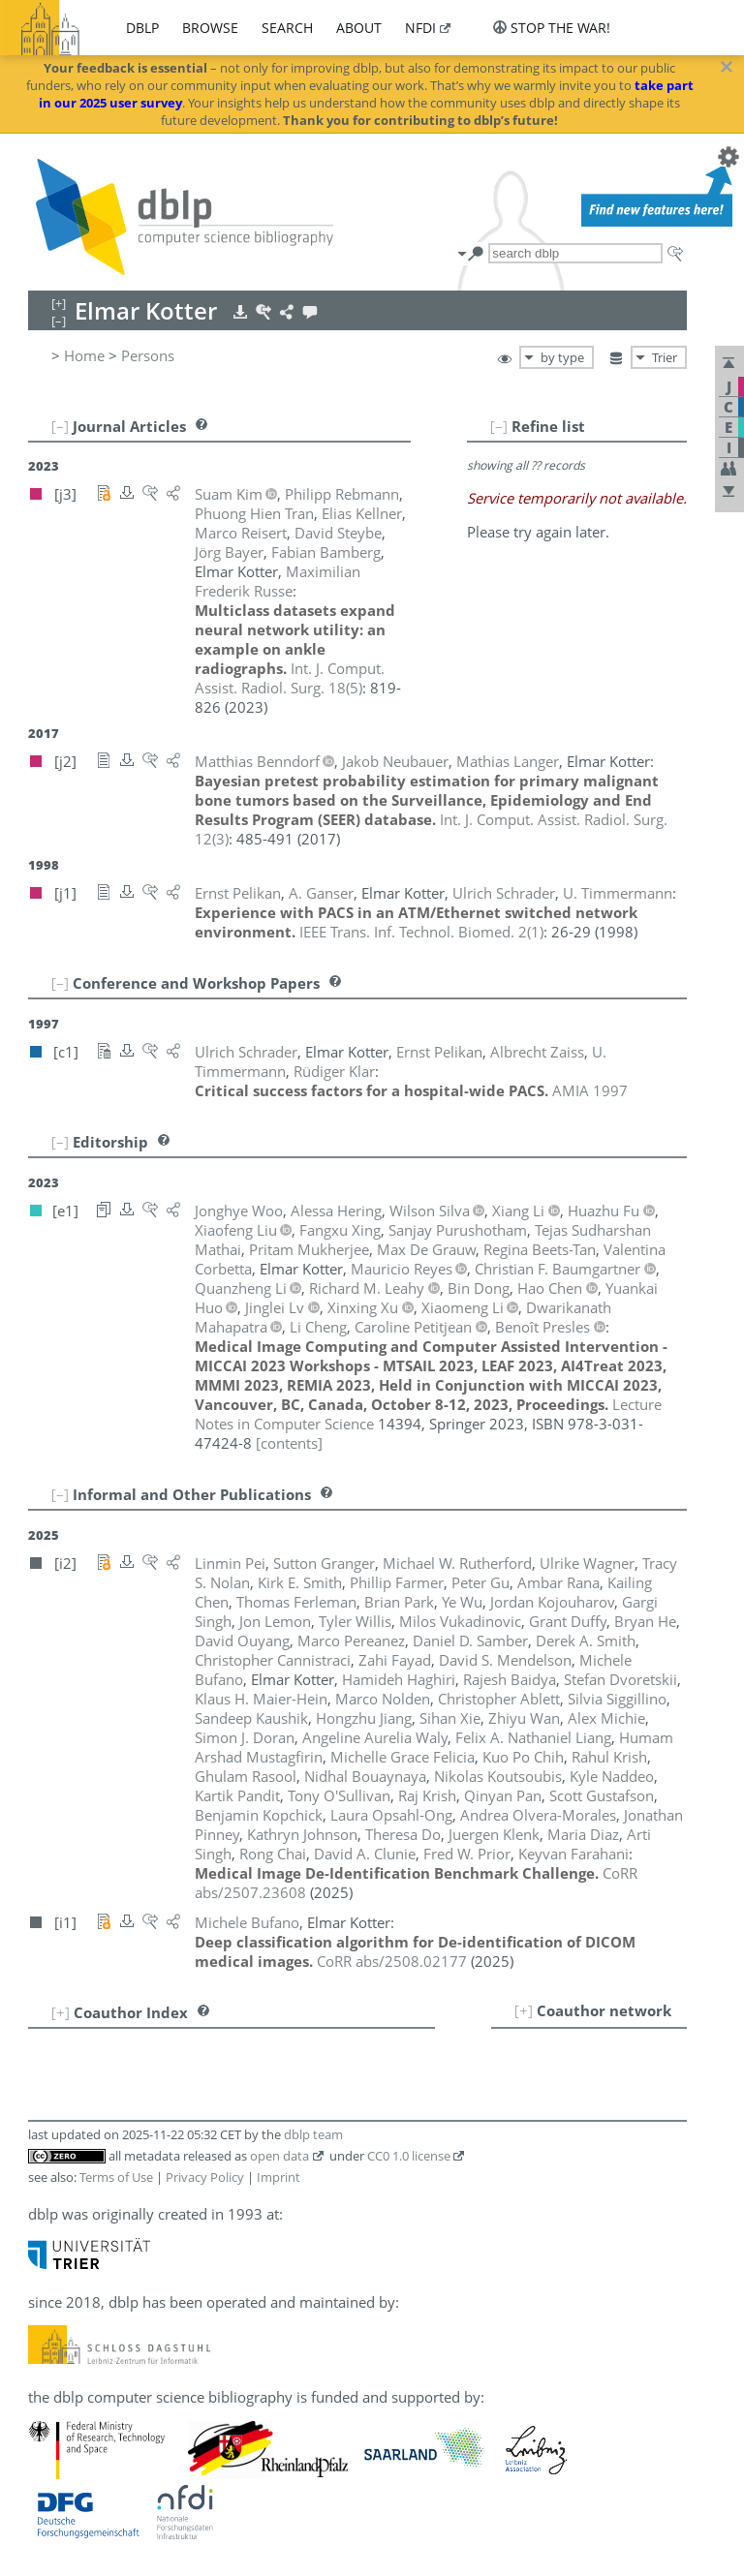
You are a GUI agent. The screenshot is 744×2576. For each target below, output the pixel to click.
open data (279, 2155)
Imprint (278, 2177)
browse (210, 27)
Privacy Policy (205, 2177)
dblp (142, 27)
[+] (523, 2010)
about (359, 27)
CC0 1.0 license (408, 2155)
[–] (499, 426)
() (290, 678)
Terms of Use (116, 2177)
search (287, 27)
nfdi (420, 27)
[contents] (289, 1443)
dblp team (313, 2134)
